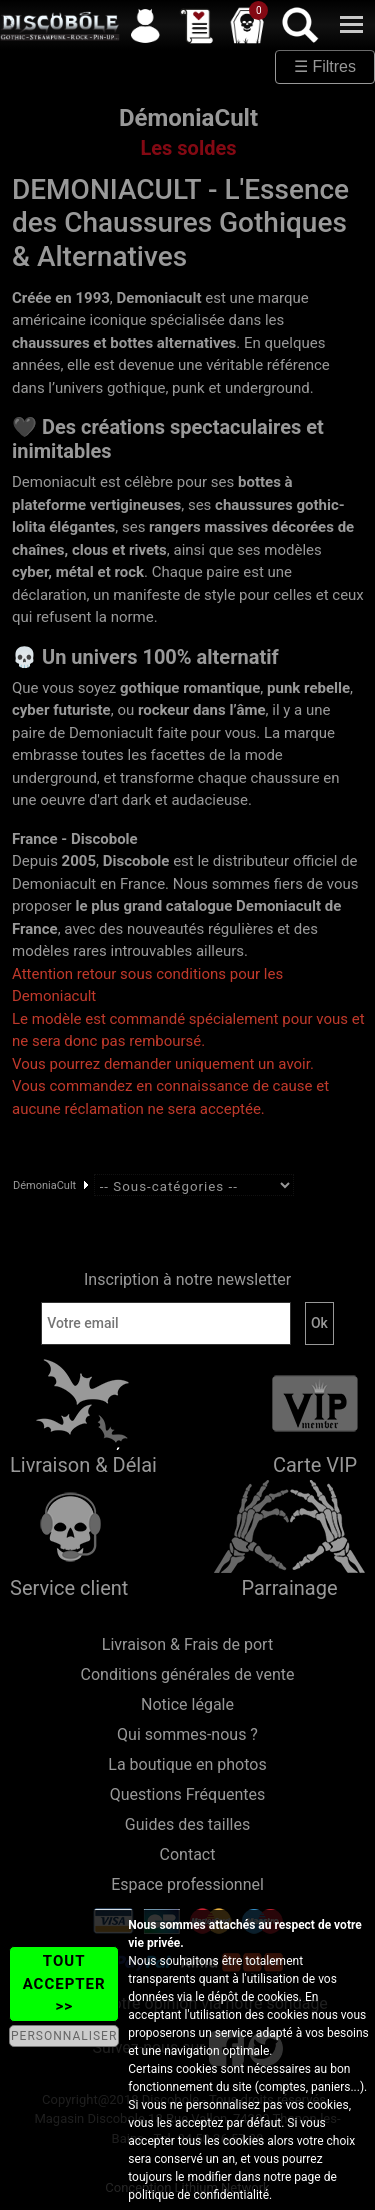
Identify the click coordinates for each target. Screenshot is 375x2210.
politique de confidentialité (198, 2195)
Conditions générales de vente (188, 1674)
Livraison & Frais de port (187, 1644)
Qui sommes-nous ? (187, 1734)
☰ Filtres (325, 66)
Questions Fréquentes (188, 1794)
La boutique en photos (187, 1764)
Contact (188, 1854)
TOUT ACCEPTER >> (64, 1983)
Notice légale (187, 1704)
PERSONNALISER (64, 2036)
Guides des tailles (187, 1824)
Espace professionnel (187, 1884)
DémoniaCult (44, 1185)
